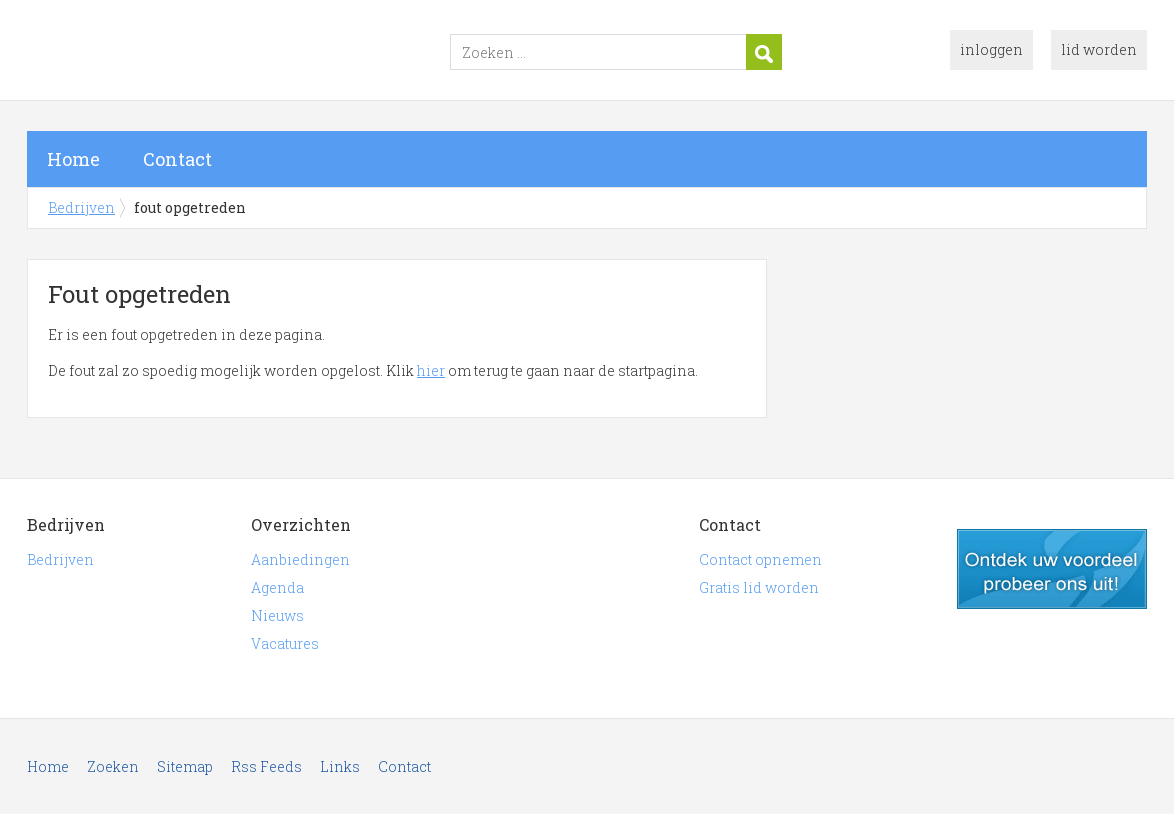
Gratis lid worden (759, 587)
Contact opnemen (760, 559)
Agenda (277, 587)
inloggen (991, 49)
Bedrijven (277, 53)
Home (73, 159)
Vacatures (285, 643)
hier (431, 370)
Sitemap (185, 766)
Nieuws (277, 615)
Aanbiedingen (300, 559)
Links (340, 766)
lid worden (1099, 49)
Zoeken (113, 766)
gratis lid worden (1052, 569)
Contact (177, 159)
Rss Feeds (266, 766)
